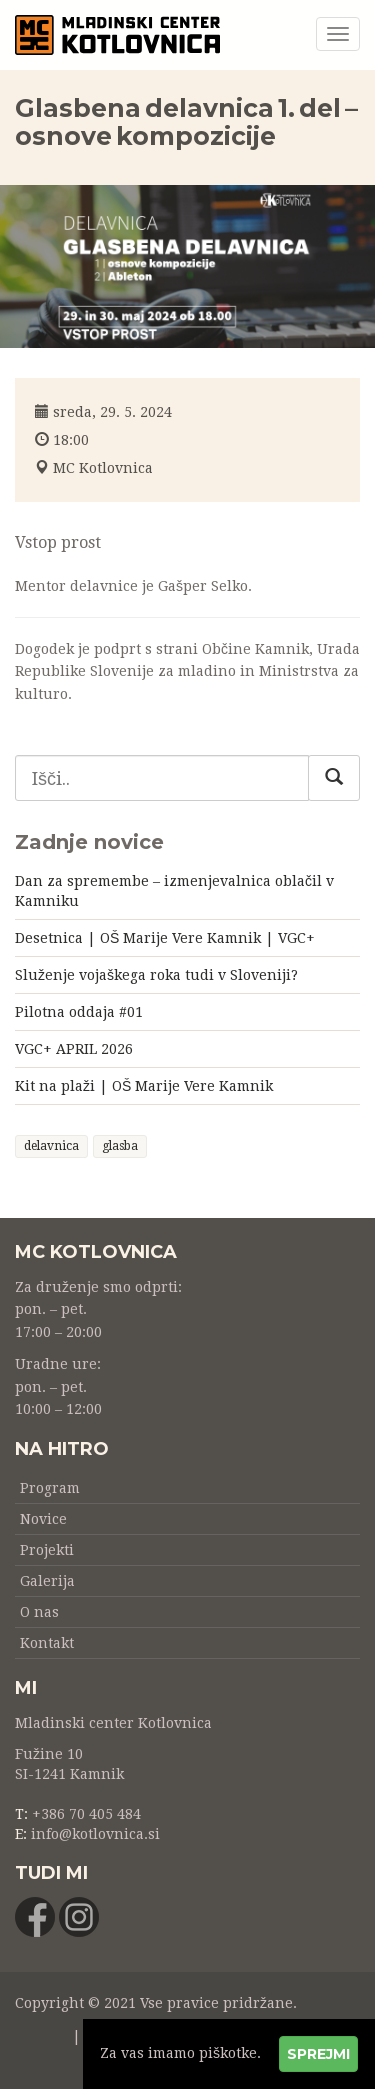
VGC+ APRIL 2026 (74, 1049)
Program (50, 1488)
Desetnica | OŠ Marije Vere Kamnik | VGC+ (165, 938)
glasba (120, 1146)
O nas (39, 1612)
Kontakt (47, 1643)
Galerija (47, 1581)
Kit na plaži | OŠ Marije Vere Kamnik (144, 1086)
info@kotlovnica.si (95, 1834)
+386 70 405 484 (86, 1814)
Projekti (47, 1550)
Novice (43, 1519)
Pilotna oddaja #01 (79, 1012)
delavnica (51, 1146)
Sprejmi (318, 2054)
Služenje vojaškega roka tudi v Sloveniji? (156, 975)
